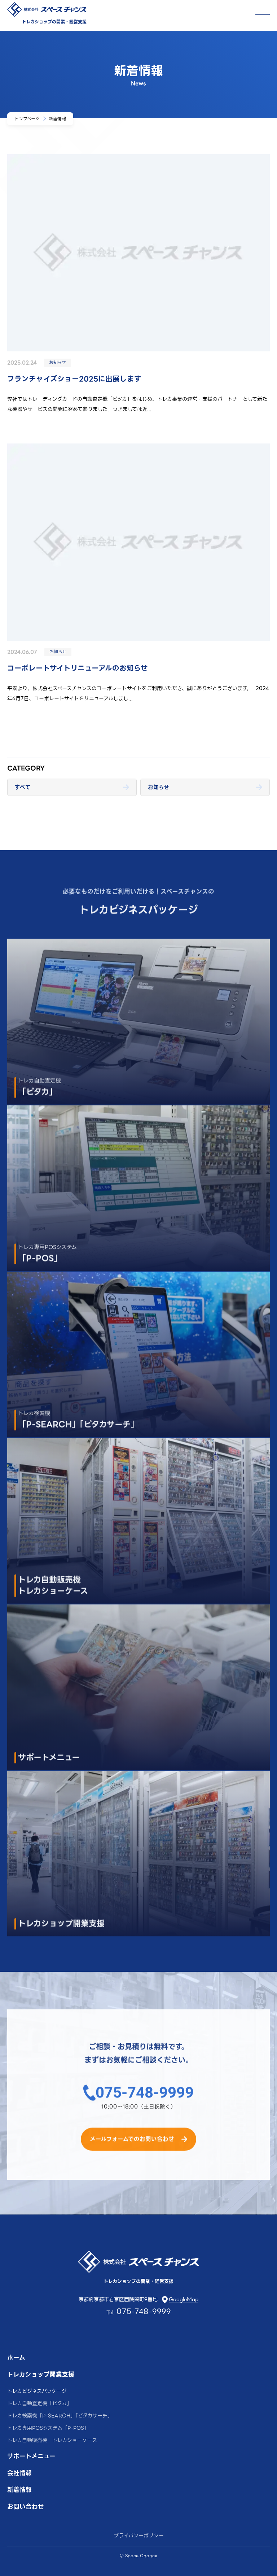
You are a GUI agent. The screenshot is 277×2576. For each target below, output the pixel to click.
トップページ (27, 118)
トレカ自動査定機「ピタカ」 (39, 2403)
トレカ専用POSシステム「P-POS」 (48, 2427)
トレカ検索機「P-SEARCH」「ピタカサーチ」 (60, 2415)
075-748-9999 (145, 2103)
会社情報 (19, 2474)
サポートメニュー (31, 2457)
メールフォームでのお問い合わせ (132, 2149)
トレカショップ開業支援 (40, 2375)
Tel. (138, 2312)
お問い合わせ (25, 2507)
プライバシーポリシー (139, 2535)
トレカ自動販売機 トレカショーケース (52, 2440)
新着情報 (19, 2490)
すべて (23, 787)
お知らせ (158, 787)
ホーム (16, 2358)
